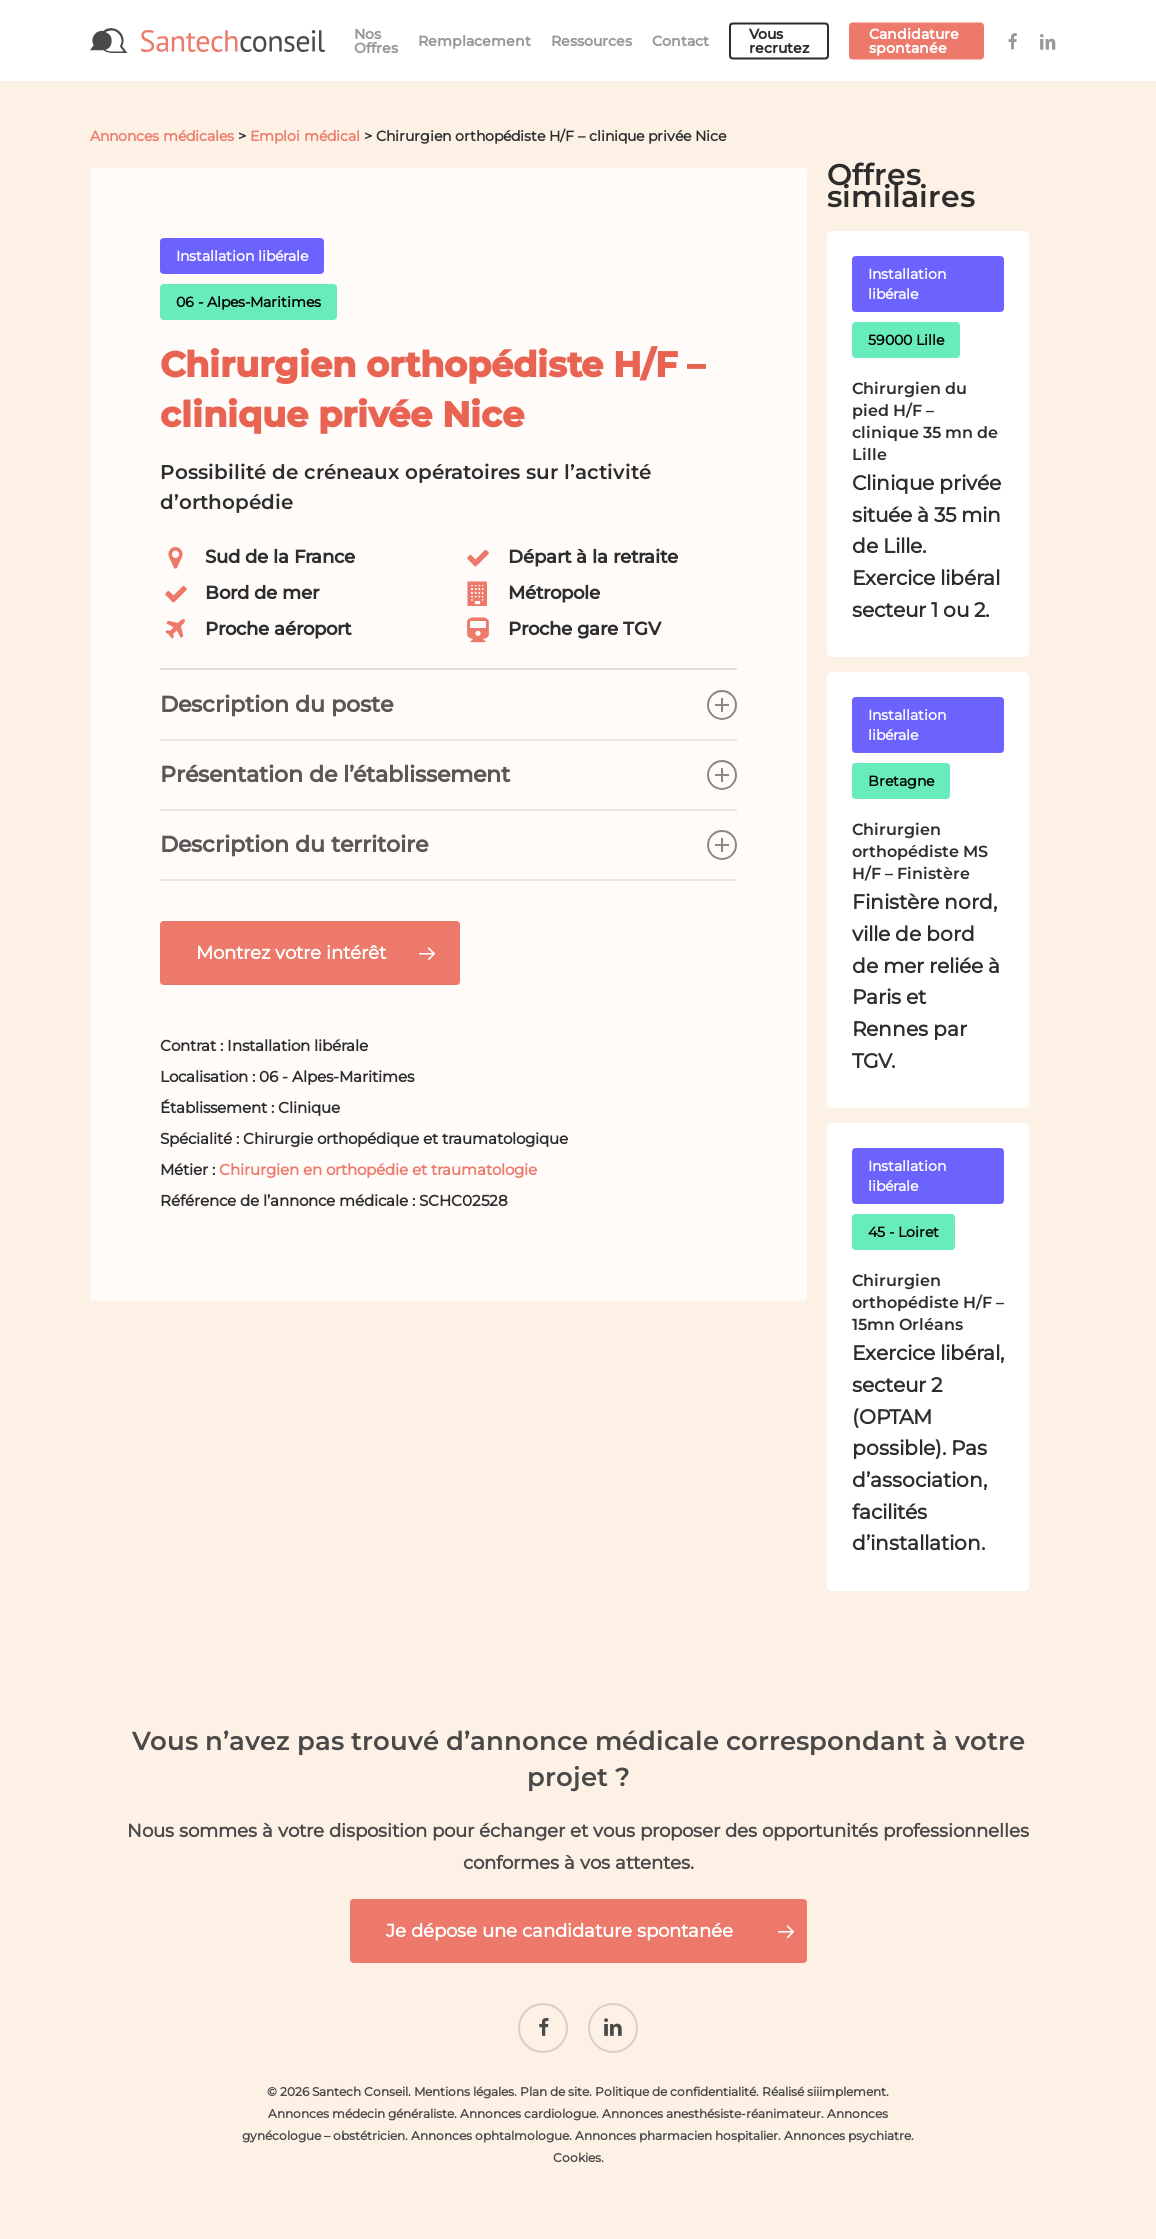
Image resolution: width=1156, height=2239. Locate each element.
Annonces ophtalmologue (490, 2135)
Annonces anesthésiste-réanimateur (711, 2113)
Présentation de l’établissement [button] (448, 775)
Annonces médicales (162, 136)
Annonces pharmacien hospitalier (676, 2135)
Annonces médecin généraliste (361, 2113)
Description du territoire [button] (448, 845)
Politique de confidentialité (675, 2091)
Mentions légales (464, 2091)
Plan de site (554, 2091)
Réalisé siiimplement (824, 2091)
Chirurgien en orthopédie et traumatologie (378, 1169)
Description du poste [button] (448, 705)
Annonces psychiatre (847, 2135)
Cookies (577, 2157)
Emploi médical (305, 136)
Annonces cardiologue (528, 2113)
